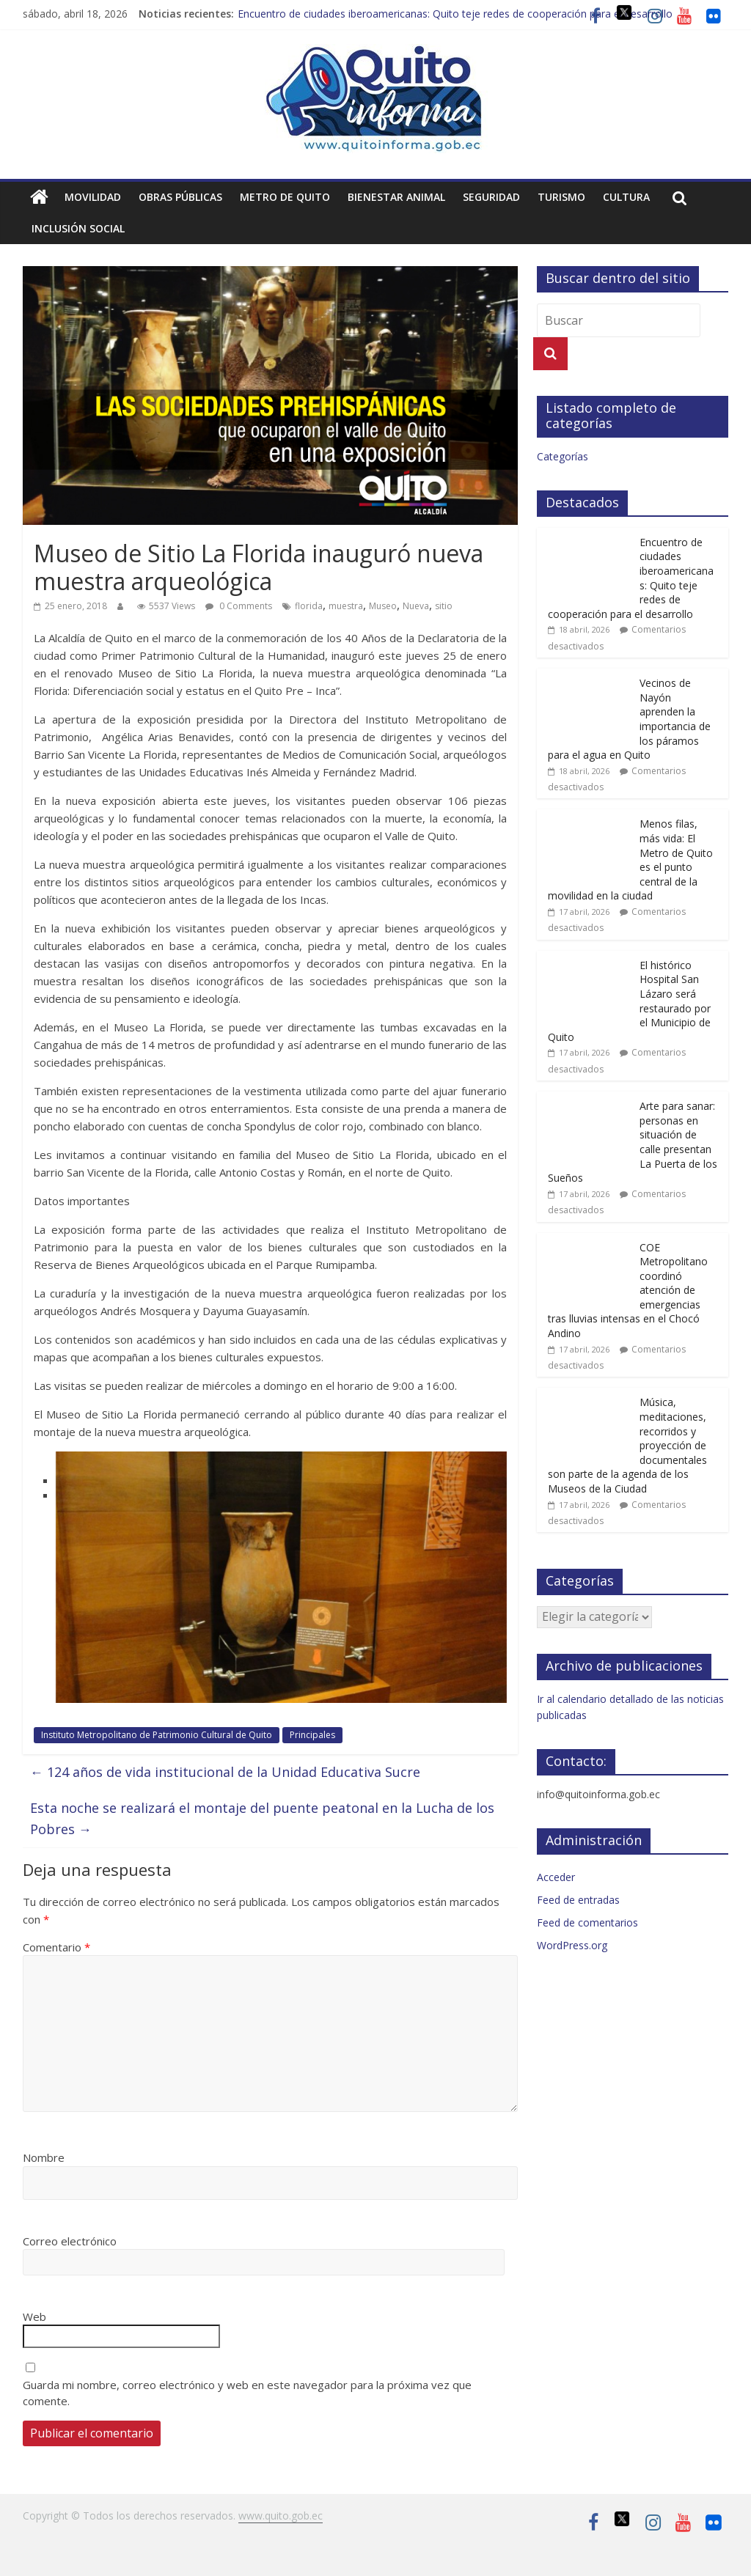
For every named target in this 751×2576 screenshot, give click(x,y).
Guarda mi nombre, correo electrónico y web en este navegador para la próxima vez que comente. (247, 2393)
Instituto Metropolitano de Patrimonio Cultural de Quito (156, 1735)
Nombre (44, 2157)
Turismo (561, 197)
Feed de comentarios (587, 1922)
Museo (383, 606)
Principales (312, 1735)
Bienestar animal (396, 197)
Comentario (56, 1947)
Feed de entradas (578, 1900)
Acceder (556, 1877)
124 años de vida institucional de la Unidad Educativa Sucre (225, 1772)
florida (309, 606)
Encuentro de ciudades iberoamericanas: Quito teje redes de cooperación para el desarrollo (455, 14)
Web (34, 2316)
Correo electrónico (70, 2241)
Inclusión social (78, 228)
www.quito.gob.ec (280, 2515)
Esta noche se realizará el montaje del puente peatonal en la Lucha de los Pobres (262, 1818)
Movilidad (93, 197)
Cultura (626, 197)
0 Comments (238, 606)
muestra (346, 606)
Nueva (416, 606)
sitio (444, 606)
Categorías (562, 456)
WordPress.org (572, 1945)
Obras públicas (180, 197)
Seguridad (491, 197)
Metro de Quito (285, 197)
